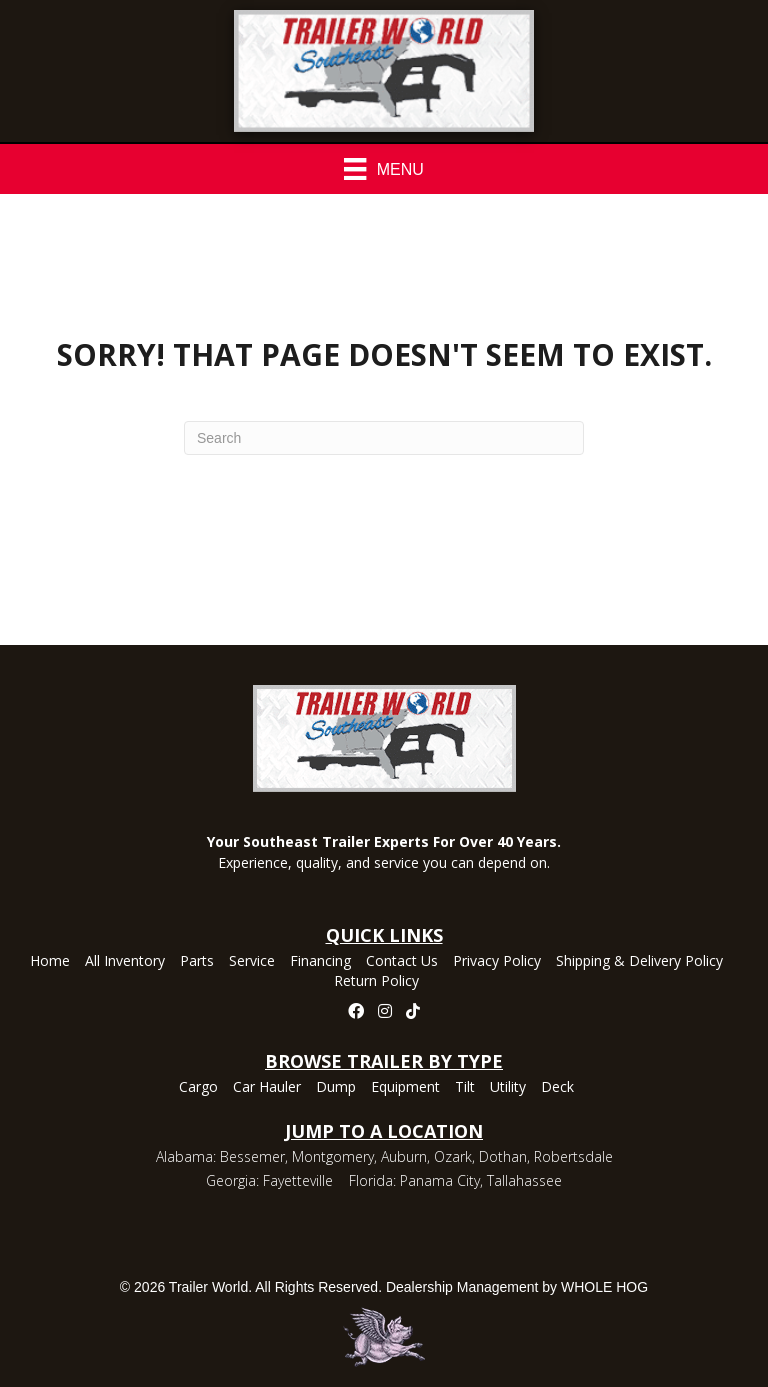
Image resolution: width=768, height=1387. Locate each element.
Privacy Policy (497, 962)
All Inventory (125, 962)
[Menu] (384, 169)
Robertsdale (573, 1156)
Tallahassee (524, 1180)
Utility (508, 1088)
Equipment (405, 1088)
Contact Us (402, 962)
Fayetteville (298, 1180)
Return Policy (376, 982)
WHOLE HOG (604, 1287)
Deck (557, 1088)
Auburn (404, 1156)
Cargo (198, 1088)
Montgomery (333, 1156)
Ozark (453, 1156)
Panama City (440, 1180)
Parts (197, 962)
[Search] (384, 438)
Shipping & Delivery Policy (639, 962)
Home (50, 962)
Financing (320, 962)
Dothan (503, 1156)
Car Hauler (267, 1088)
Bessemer (252, 1156)
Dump (336, 1088)
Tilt (465, 1088)
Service (252, 962)
